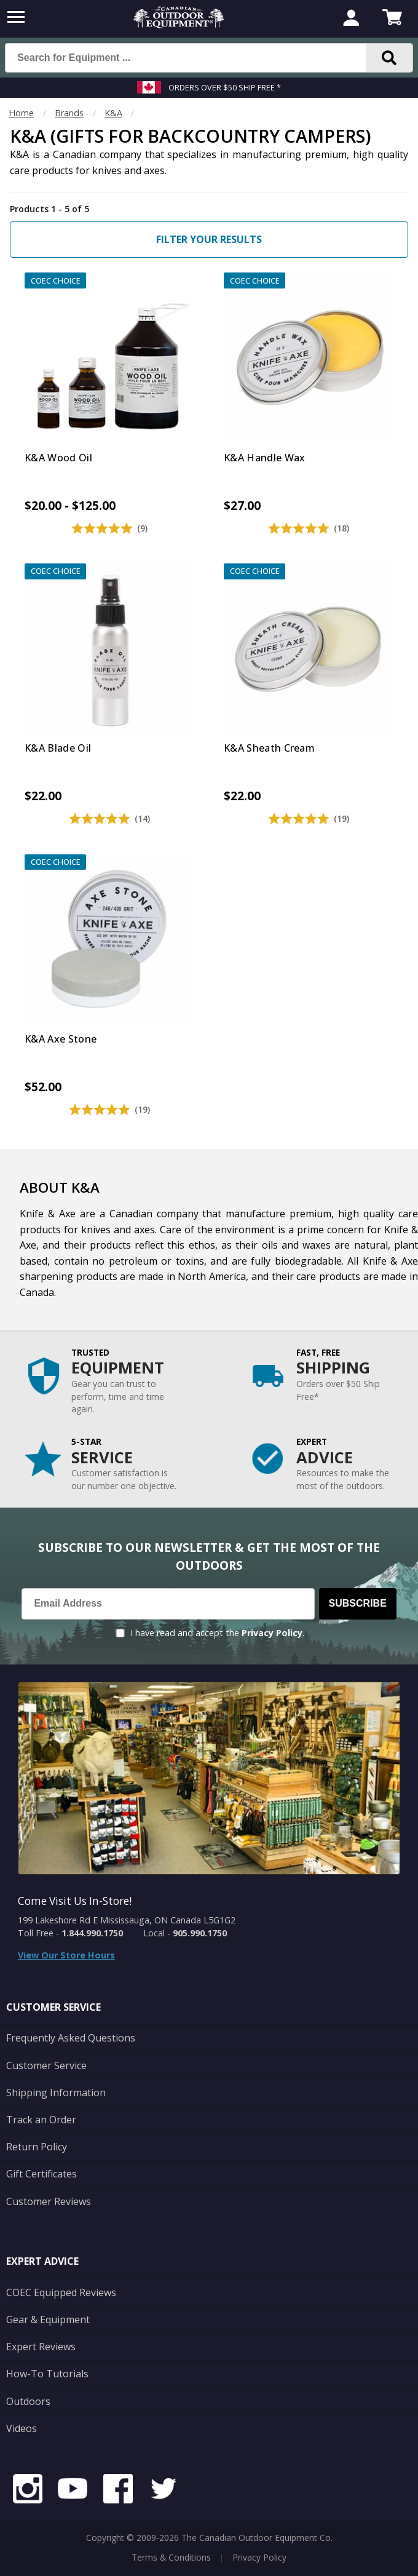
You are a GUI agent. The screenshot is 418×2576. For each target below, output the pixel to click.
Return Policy (36, 2146)
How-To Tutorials (47, 2373)
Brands (69, 113)
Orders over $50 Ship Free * (224, 87)
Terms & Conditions (171, 2557)
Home (21, 113)
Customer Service (46, 2065)
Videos (21, 2428)
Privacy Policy (272, 1633)
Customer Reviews (48, 2201)
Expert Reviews (41, 2346)
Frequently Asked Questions (70, 2038)
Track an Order (41, 2119)
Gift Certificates (41, 2173)
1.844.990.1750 (92, 1933)
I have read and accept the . (217, 1633)
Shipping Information (56, 2092)
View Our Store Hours (66, 1955)
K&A (113, 113)
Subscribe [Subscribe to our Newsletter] (358, 1603)
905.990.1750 (200, 1933)
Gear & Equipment (48, 2319)
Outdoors (28, 2401)
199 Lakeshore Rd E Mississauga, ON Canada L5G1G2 (126, 1920)
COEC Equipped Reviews (61, 2292)
